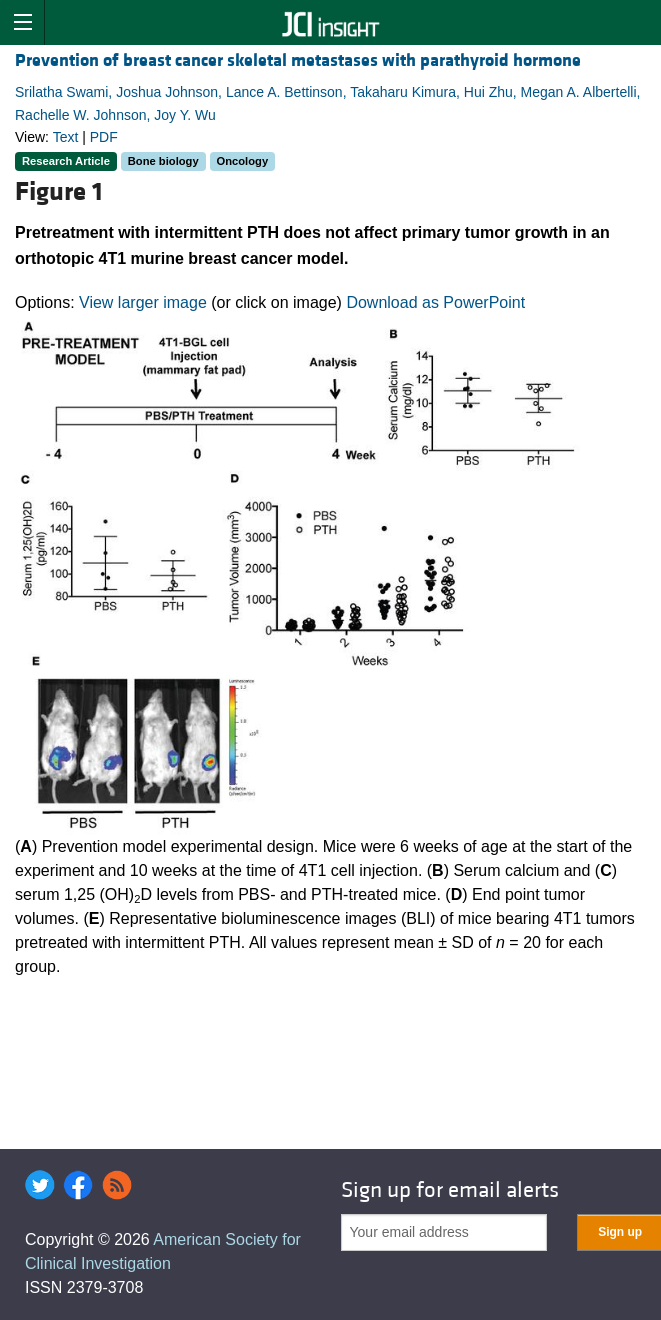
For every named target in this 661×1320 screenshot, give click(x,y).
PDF (104, 137)
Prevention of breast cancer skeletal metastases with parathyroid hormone (298, 60)
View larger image (143, 302)
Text (66, 137)
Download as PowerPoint (435, 302)
